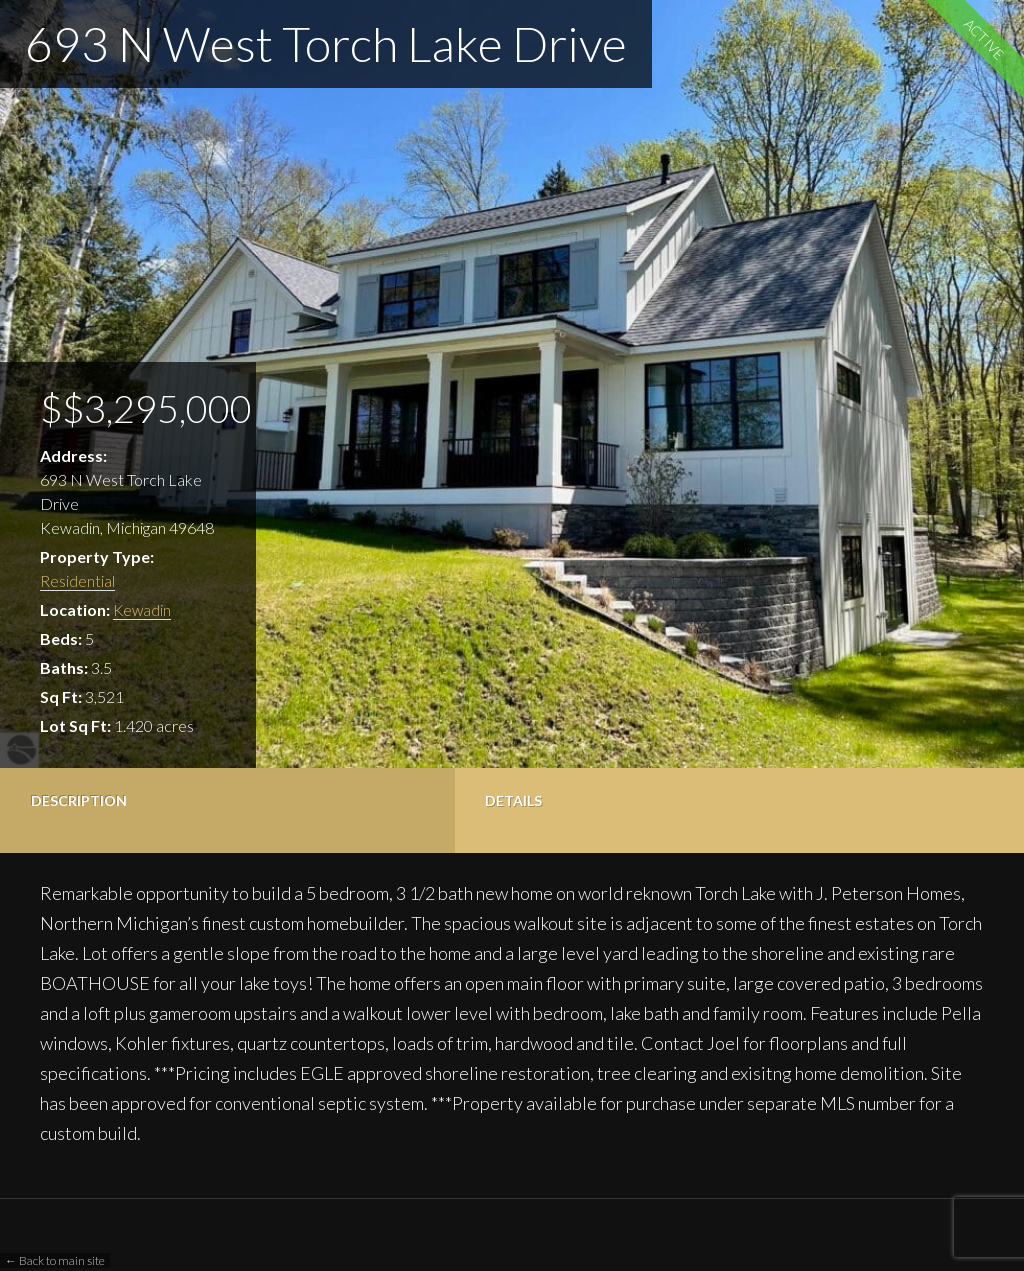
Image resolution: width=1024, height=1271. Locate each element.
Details (230, 800)
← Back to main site (55, 1260)
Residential (77, 580)
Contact (579, 800)
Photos (402, 800)
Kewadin (143, 609)
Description (79, 800)
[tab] (85, 810)
